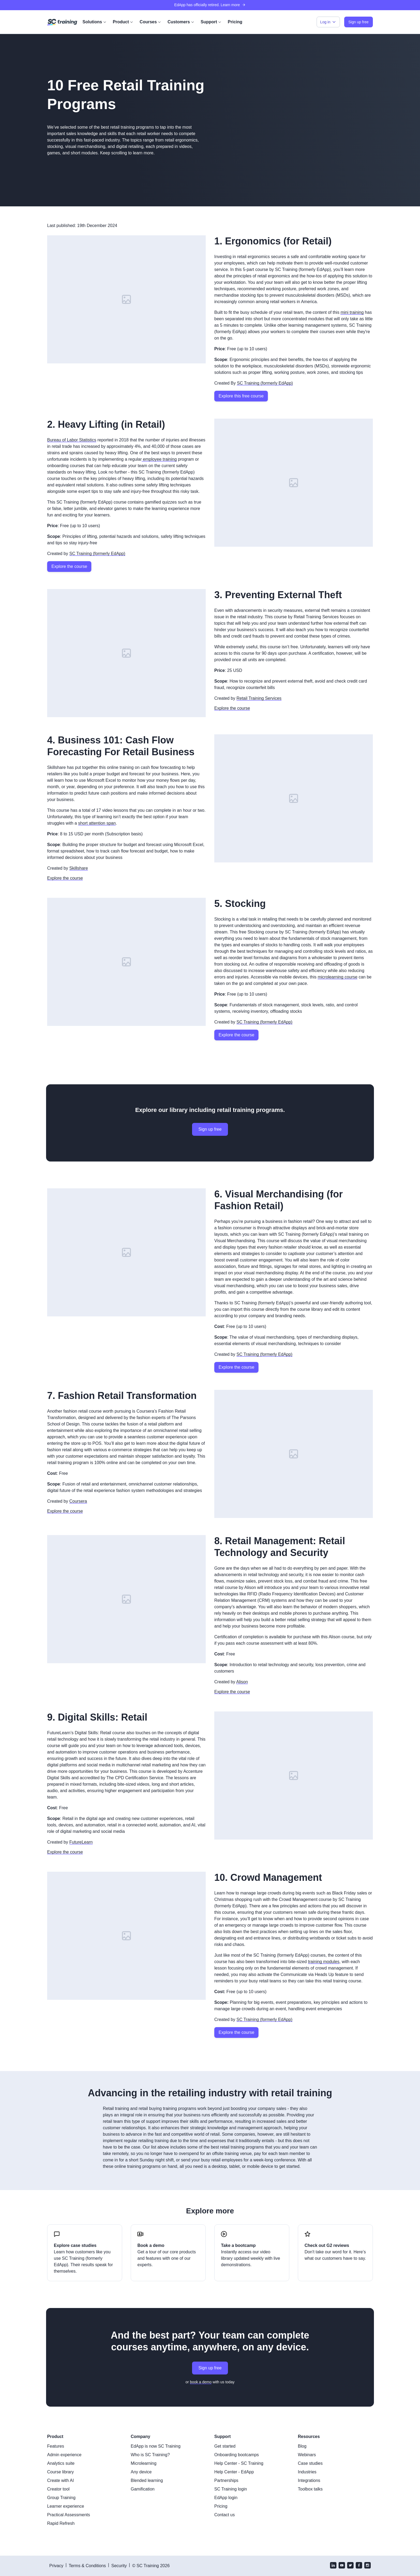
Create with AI (60, 2480)
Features (55, 2446)
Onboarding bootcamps (236, 2454)
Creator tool (58, 2489)
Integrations (309, 2480)
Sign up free (210, 1129)
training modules (323, 1961)
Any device (141, 2472)
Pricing (235, 22)
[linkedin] (333, 2566)
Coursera (78, 1501)
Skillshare (78, 868)
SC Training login (230, 2489)
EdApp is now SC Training (156, 2446)
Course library (60, 2472)
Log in (328, 22)
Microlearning (143, 2463)
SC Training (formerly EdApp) (265, 383)
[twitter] (350, 2566)
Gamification (143, 2489)
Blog (302, 2446)
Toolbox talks (310, 2489)
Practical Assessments (68, 2514)
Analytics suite (60, 2463)
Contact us (224, 2514)
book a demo (201, 2382)
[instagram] (367, 2566)
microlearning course (338, 977)
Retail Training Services (259, 698)
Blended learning (147, 2480)
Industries (307, 2472)
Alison (242, 1682)
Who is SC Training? (150, 2454)
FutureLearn (81, 1842)
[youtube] (342, 2566)
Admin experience (64, 2454)
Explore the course (69, 566)
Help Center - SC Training (238, 2463)
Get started (224, 2446)
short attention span (97, 823)
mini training (351, 312)
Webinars (307, 2454)
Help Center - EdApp (234, 2472)
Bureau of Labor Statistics (71, 440)
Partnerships (226, 2480)
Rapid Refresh (60, 2523)
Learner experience (65, 2506)
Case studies (310, 2463)
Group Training (61, 2497)
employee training (159, 459)
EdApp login (225, 2497)
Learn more (233, 5)
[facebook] (359, 2566)
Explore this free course (241, 396)
